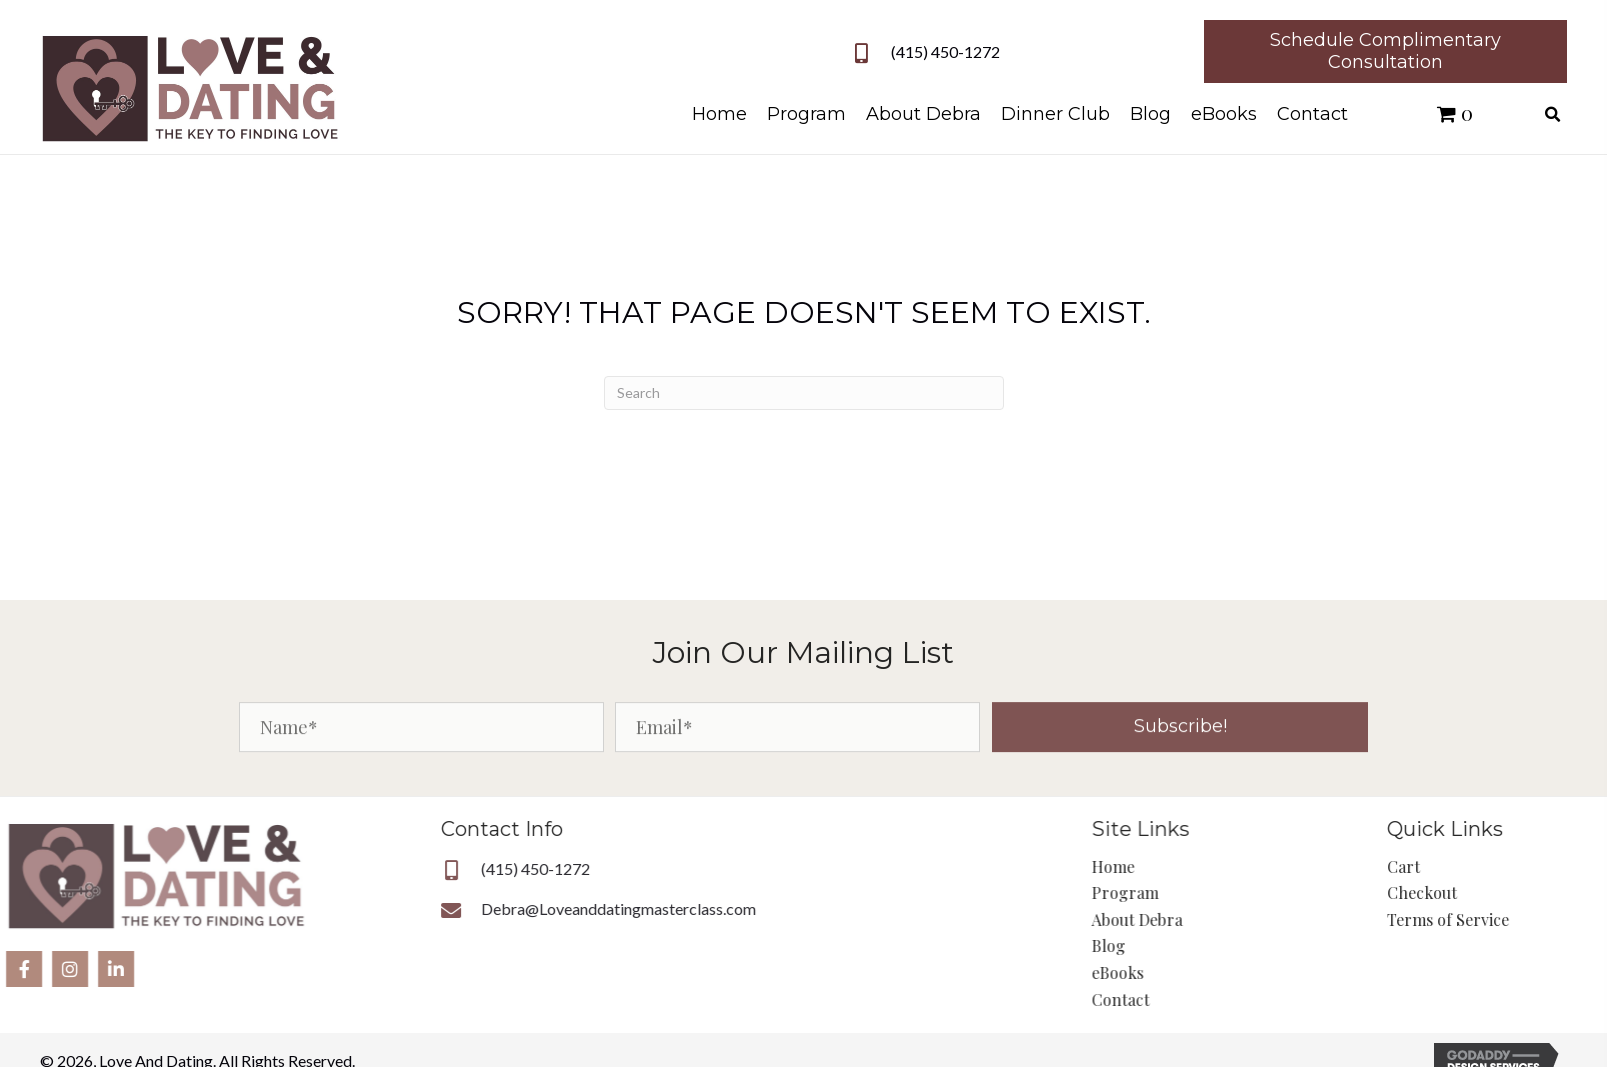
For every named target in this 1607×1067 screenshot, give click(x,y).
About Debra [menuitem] (1192, 919)
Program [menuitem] (1180, 892)
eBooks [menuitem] (1173, 972)
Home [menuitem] (1168, 866)
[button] (1180, 741)
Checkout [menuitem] (1466, 892)
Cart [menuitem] (1447, 866)
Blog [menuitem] (1164, 945)
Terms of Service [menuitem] (1492, 919)
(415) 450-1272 (953, 51)
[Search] (804, 393)
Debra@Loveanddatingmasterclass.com (511, 908)
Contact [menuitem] (1176, 999)
